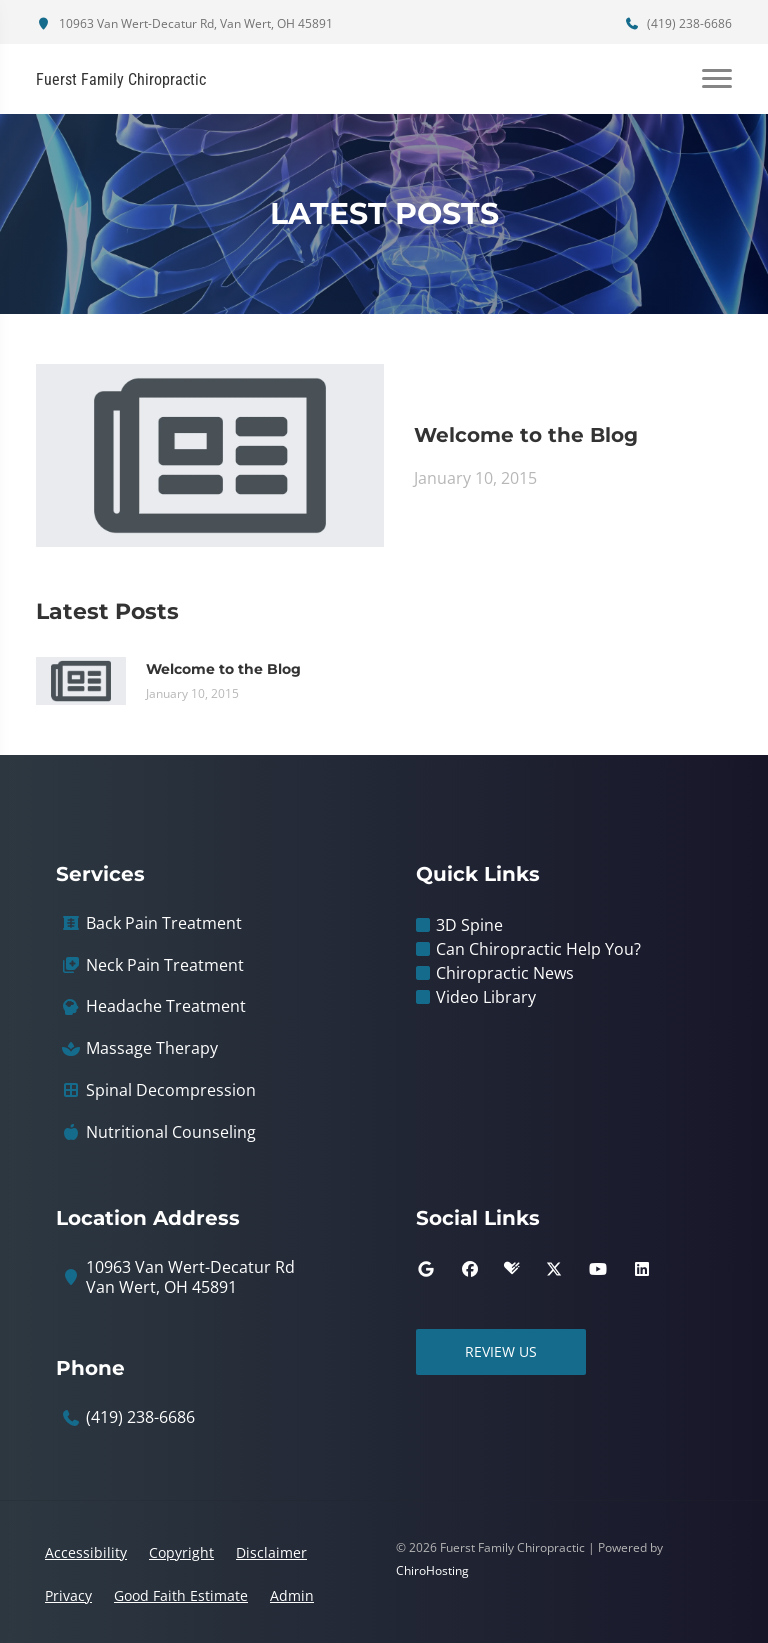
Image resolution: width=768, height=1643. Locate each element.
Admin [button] (292, 1595)
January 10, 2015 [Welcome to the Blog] (475, 478)
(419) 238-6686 (678, 23)
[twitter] (554, 1269)
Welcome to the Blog (526, 435)
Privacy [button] (68, 1595)
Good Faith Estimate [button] (181, 1595)
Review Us (501, 1351)
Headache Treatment (166, 1006)
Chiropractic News (505, 973)
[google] (426, 1269)
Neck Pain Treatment (165, 965)
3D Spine (469, 925)
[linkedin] (642, 1269)
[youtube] (598, 1269)
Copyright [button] (181, 1552)
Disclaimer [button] (271, 1552)
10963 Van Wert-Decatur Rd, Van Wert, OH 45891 (184, 23)
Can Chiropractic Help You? (538, 949)
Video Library (486, 997)
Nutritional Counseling (171, 1132)
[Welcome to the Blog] (210, 454)
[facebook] (470, 1269)
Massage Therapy (152, 1048)
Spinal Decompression (171, 1090)
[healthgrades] (512, 1269)
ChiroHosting (432, 1570)
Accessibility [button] (86, 1552)
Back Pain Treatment (164, 923)
